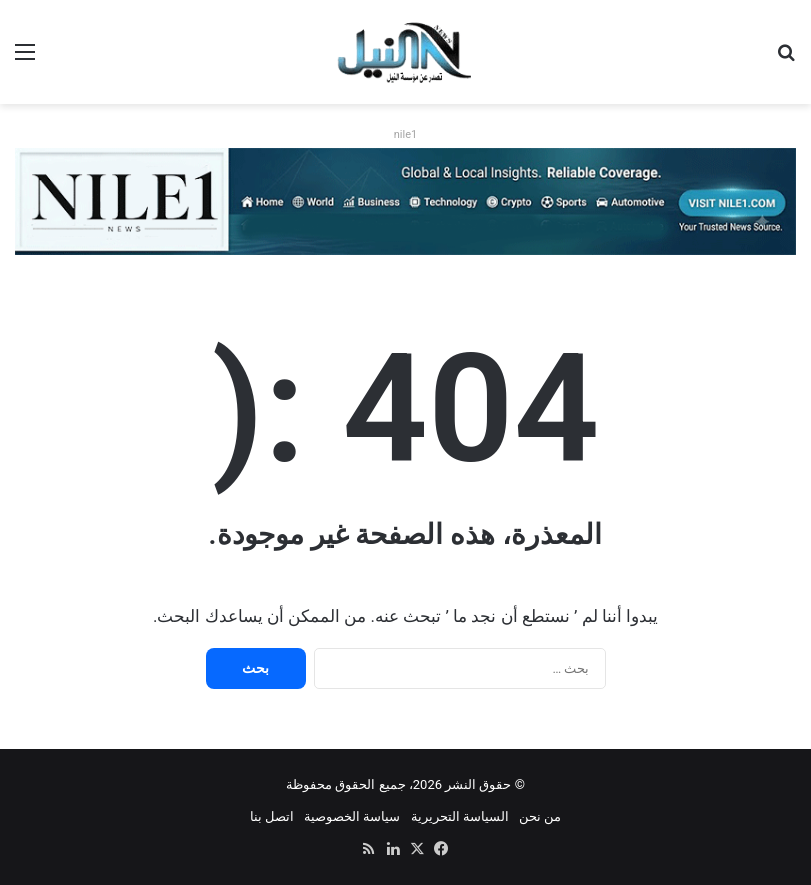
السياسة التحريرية (460, 816)
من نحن (540, 816)
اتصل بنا (272, 816)
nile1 (405, 134)
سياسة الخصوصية (352, 816)
